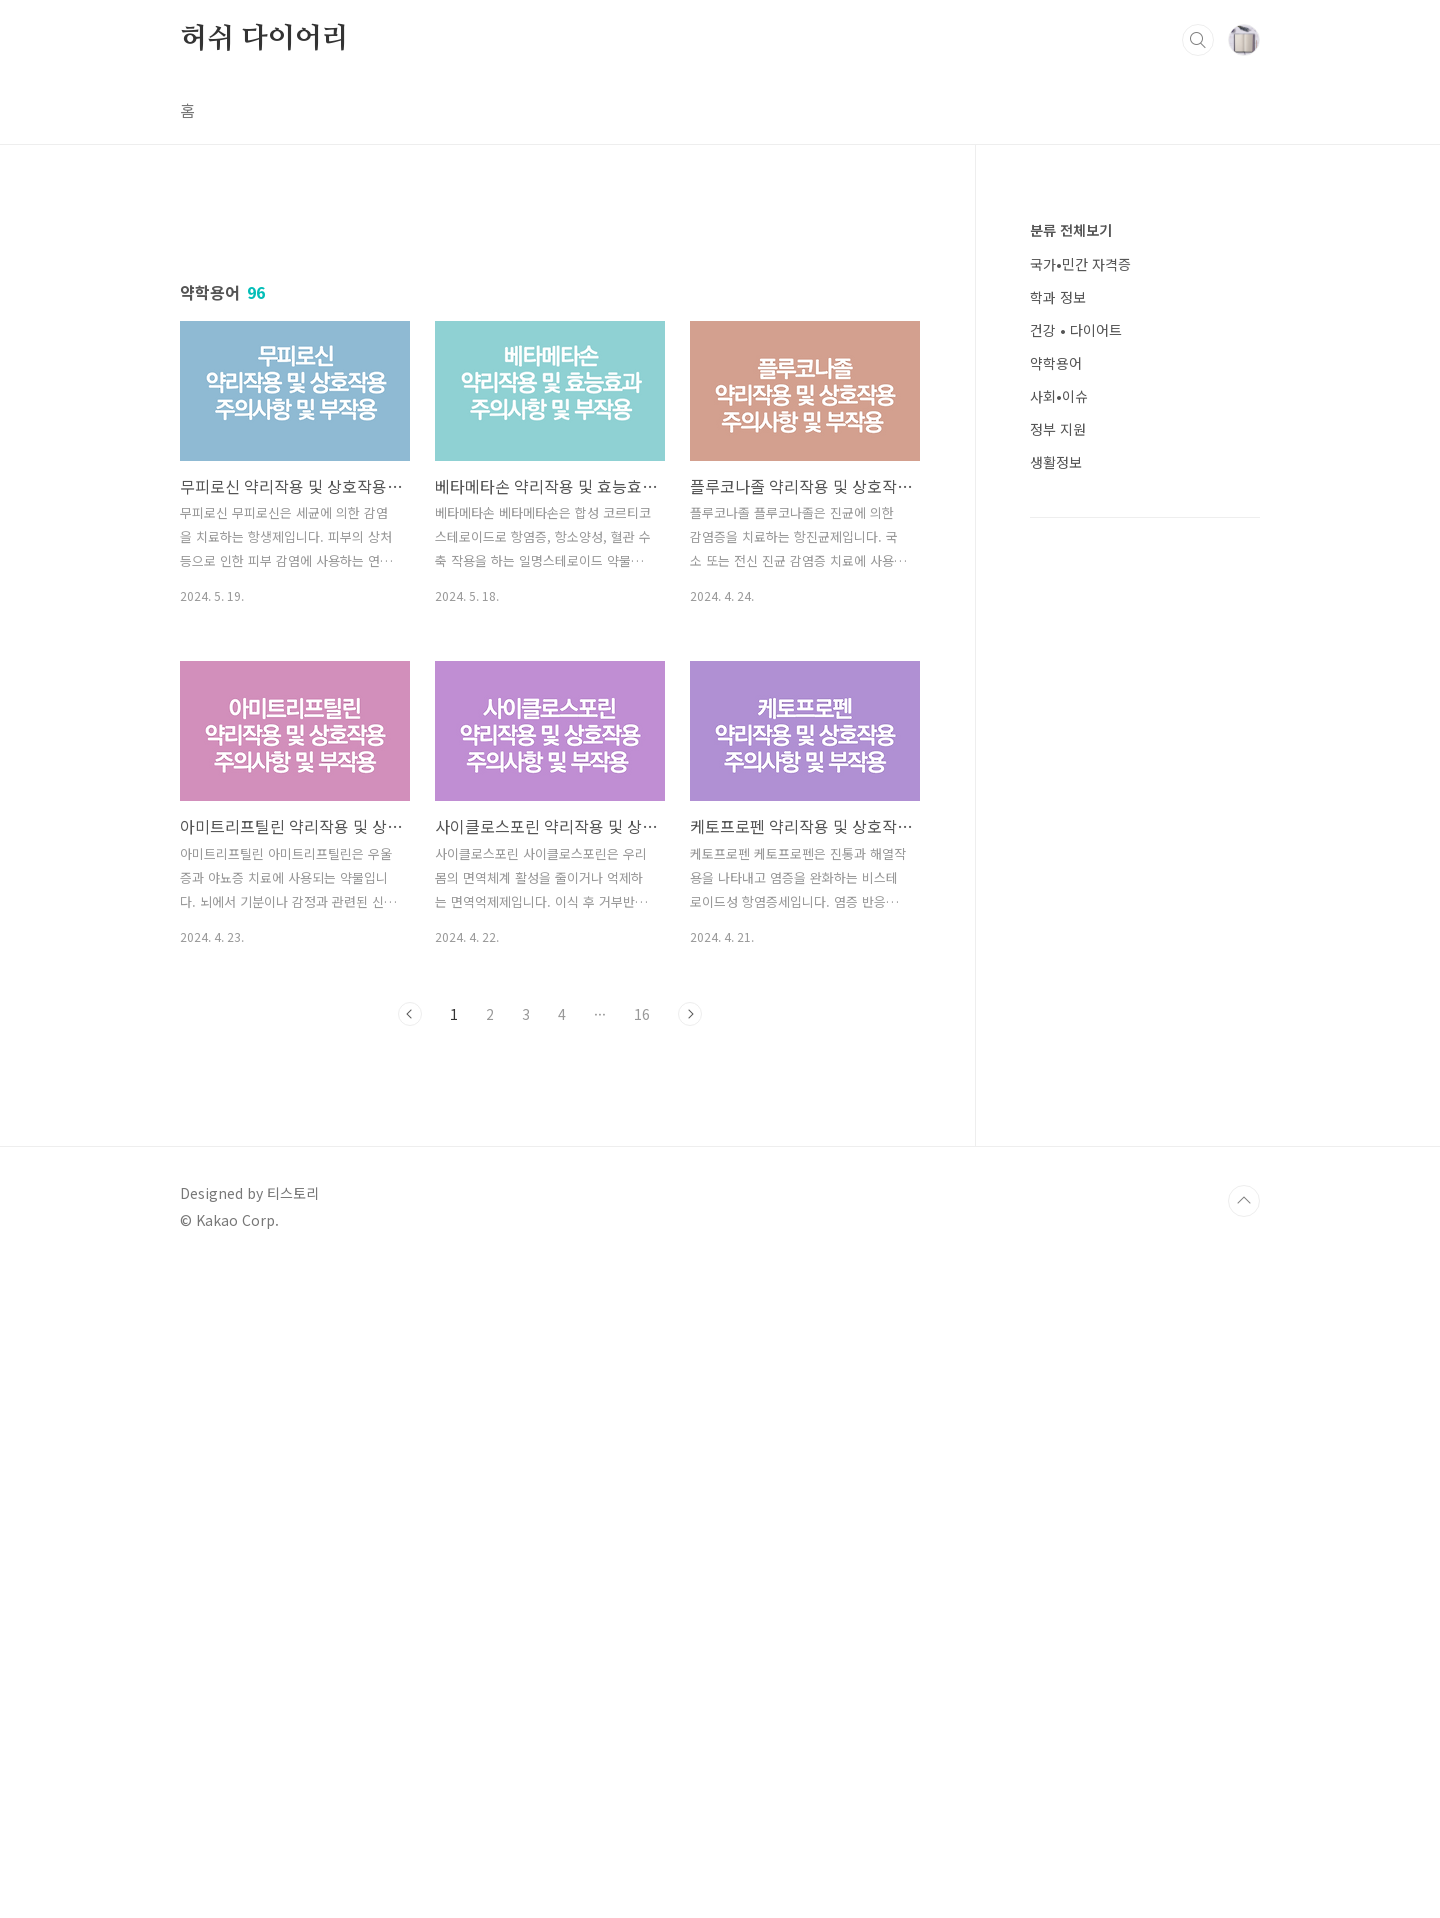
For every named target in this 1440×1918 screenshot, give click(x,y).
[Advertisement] (550, 387)
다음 (690, 1294)
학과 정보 (1058, 297)
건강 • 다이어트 (1076, 330)
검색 (1198, 40)
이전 (410, 1294)
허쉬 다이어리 (264, 39)
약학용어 (1056, 363)
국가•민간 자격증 (1080, 264)
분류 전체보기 (1071, 230)
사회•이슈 (1059, 396)
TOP (1244, 1851)
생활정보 (1056, 462)
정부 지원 (1058, 429)
